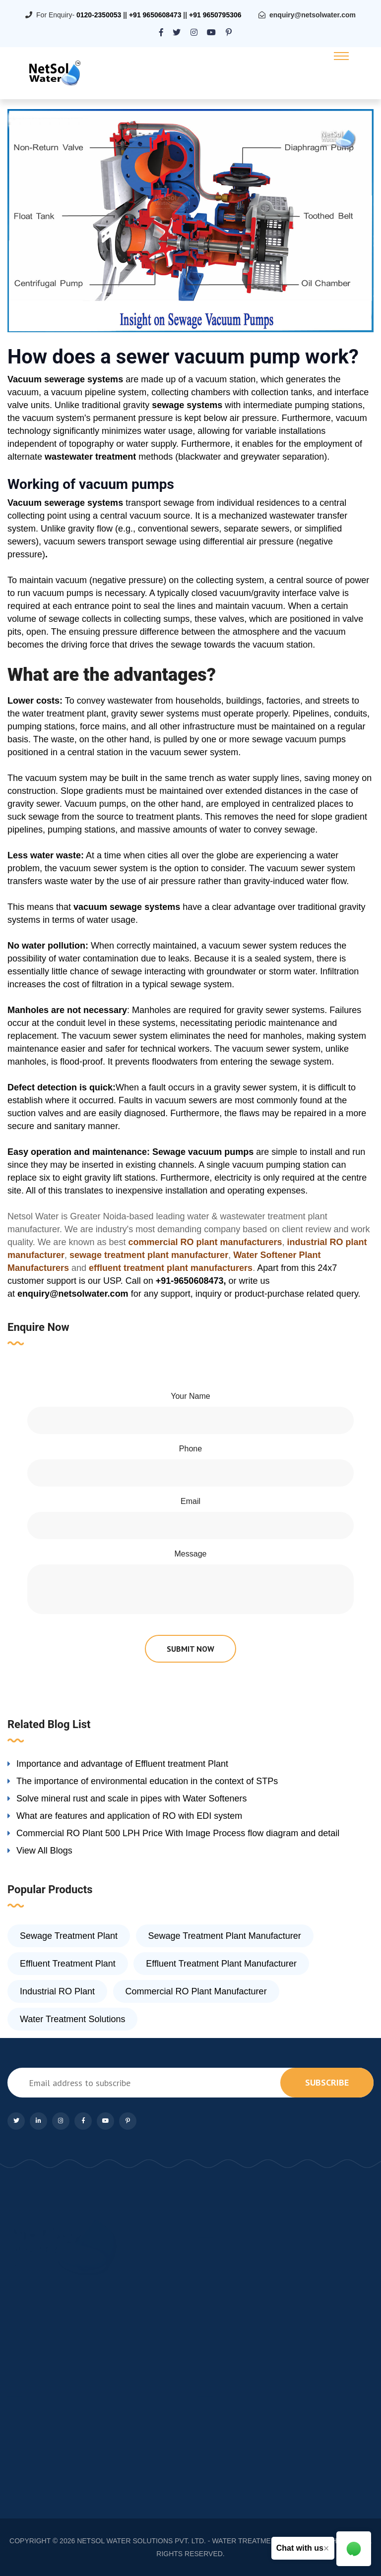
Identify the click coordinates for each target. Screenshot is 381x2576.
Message (191, 1554)
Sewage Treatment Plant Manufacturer (224, 1936)
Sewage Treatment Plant (69, 1936)
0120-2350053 (98, 15)
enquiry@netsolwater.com (312, 15)
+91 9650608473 (155, 15)
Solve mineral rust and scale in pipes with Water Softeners (131, 1798)
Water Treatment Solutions (72, 2019)
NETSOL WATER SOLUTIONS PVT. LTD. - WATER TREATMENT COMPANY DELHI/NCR (216, 2541)
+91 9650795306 (215, 15)
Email (190, 1501)
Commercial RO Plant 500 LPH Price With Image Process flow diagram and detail (177, 1833)
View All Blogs (44, 1851)
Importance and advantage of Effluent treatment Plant (122, 1764)
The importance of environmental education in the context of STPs (147, 1781)
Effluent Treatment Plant (68, 1964)
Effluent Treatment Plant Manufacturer (221, 1964)
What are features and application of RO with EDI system (129, 1816)
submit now (190, 1649)
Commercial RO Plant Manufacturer (196, 1991)
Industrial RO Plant (57, 1991)
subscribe (327, 2082)
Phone (190, 1448)
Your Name (190, 1396)
